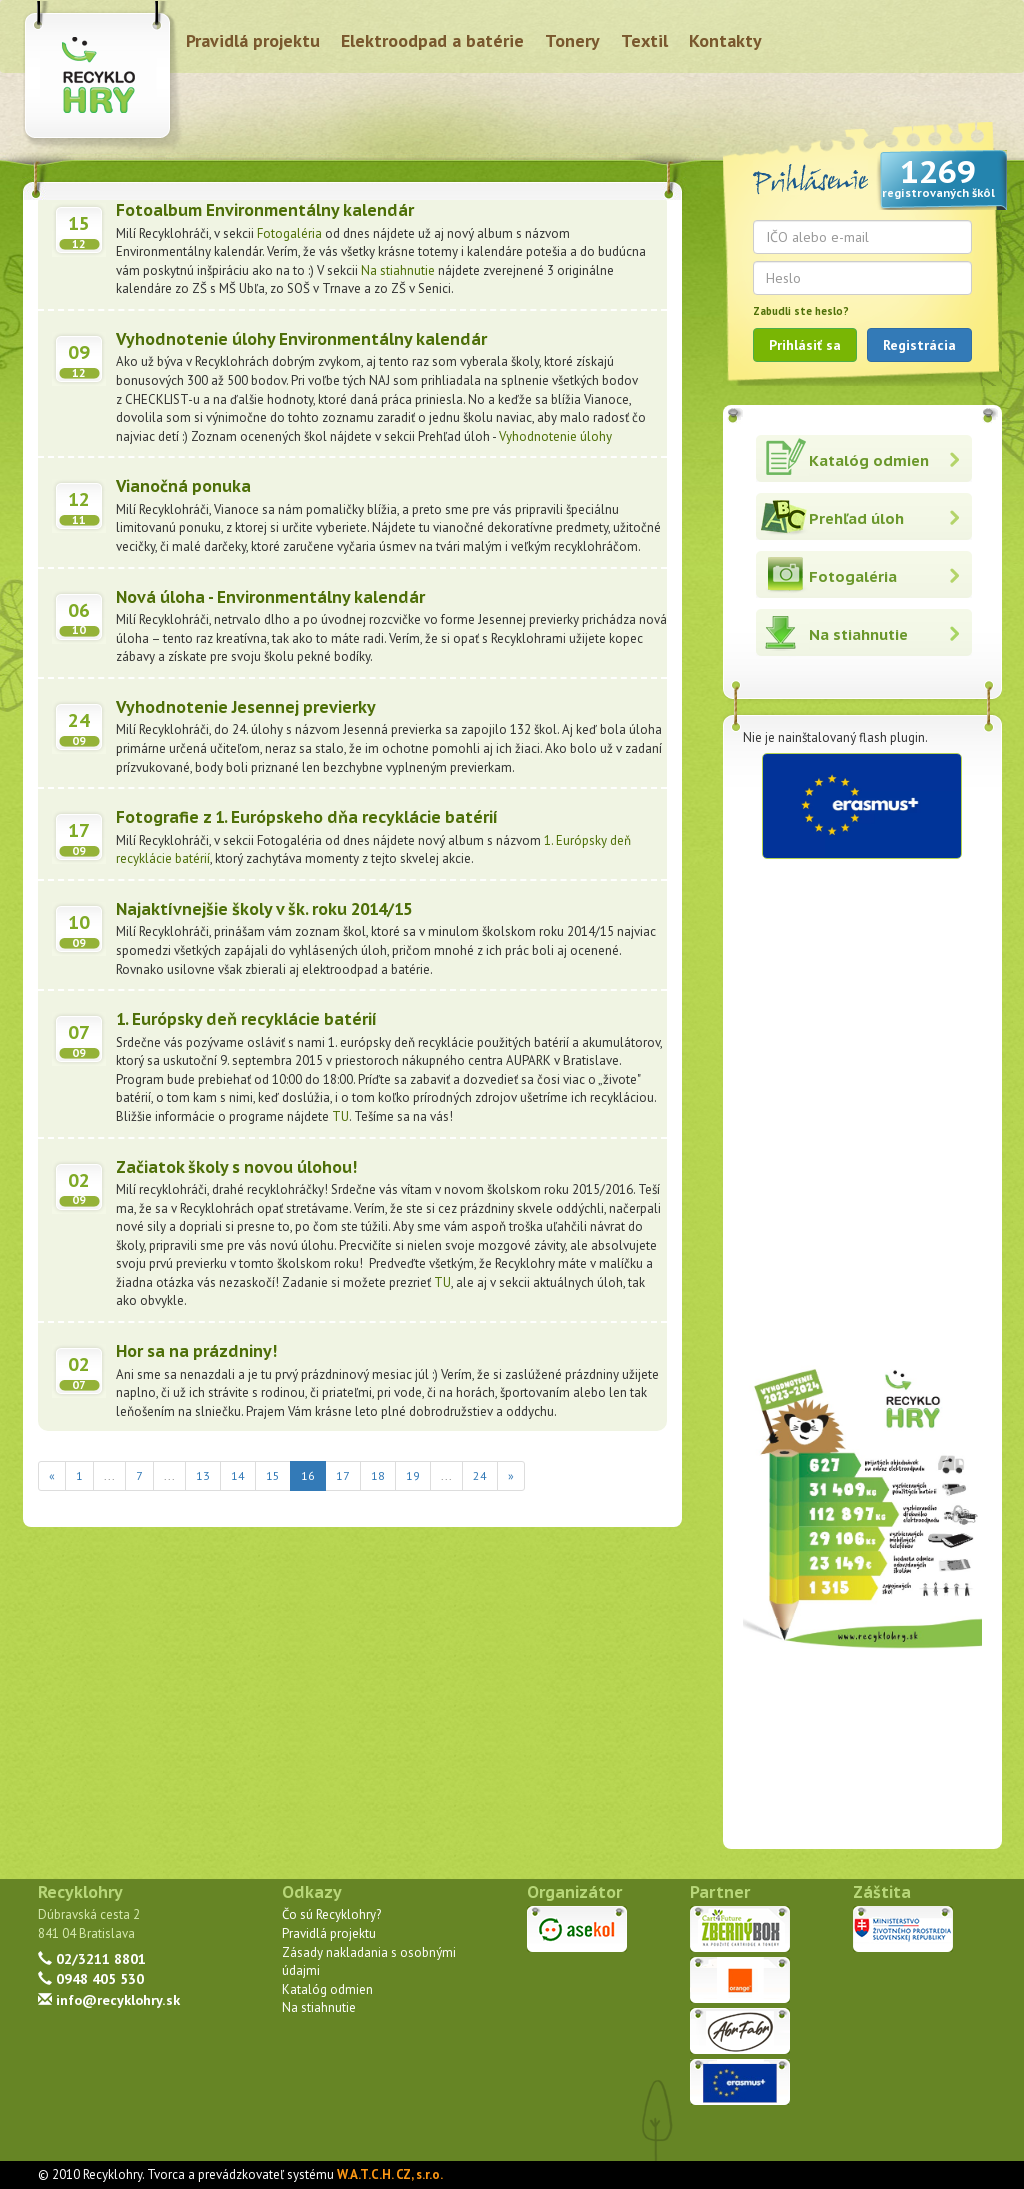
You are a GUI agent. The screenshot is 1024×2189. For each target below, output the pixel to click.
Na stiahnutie (398, 270)
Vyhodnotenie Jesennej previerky (246, 707)
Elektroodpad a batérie (432, 40)
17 (343, 1475)
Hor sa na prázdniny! (196, 1351)
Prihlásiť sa (805, 345)
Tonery (572, 40)
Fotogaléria (291, 233)
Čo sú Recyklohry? (331, 1914)
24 (480, 1475)
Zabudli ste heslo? (801, 311)
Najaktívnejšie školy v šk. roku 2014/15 (264, 909)
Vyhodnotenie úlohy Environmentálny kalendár (301, 339)
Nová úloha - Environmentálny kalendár (270, 597)
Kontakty (725, 40)
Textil (644, 40)
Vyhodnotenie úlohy (555, 436)
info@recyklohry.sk (109, 1999)
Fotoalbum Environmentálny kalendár (265, 210)
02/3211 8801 (92, 1958)
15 (273, 1475)
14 (238, 1475)
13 (203, 1475)
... (109, 1475)
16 (313, 1474)
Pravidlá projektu (253, 40)
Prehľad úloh (856, 518)
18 (378, 1475)
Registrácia (919, 345)
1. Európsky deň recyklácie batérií (246, 1019)
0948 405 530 (91, 1978)
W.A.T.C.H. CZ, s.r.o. (390, 2174)
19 (413, 1475)
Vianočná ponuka (183, 486)
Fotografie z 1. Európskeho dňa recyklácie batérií (307, 817)
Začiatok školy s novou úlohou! (236, 1167)
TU (340, 1116)
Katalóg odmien (869, 460)
